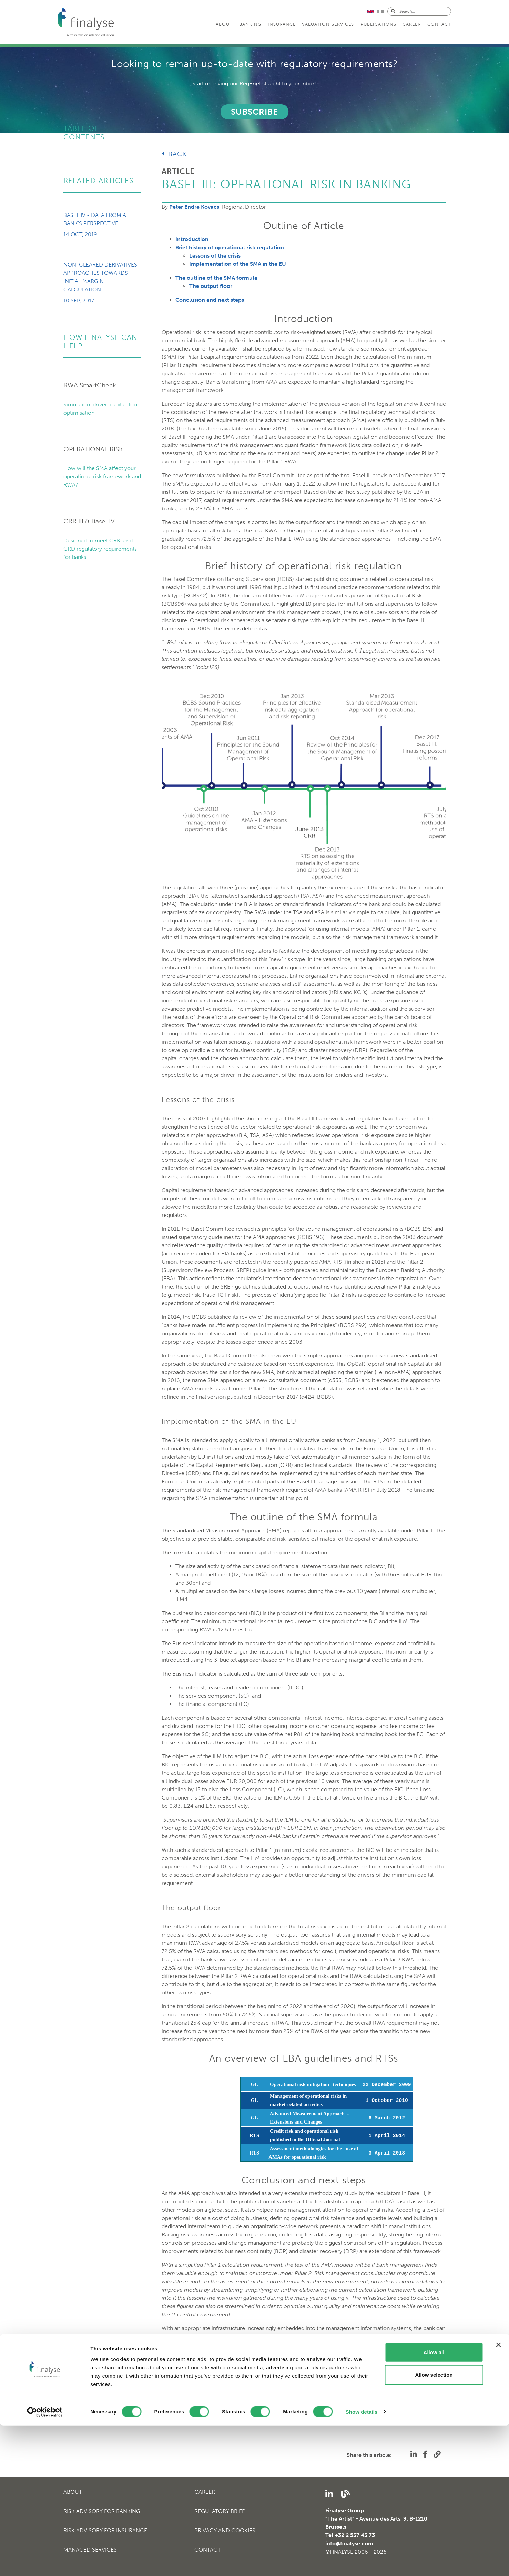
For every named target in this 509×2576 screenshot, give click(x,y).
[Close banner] (498, 2495)
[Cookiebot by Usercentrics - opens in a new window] (44, 2562)
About (224, 24)
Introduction (191, 239)
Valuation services (328, 24)
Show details (362, 2562)
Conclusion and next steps (209, 299)
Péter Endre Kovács (194, 207)
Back (174, 154)
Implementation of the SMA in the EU (237, 264)
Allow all (434, 2503)
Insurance (282, 24)
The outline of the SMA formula (216, 277)
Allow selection (433, 2525)
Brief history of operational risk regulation (229, 247)
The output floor (210, 286)
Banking (250, 24)
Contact (439, 24)
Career (412, 24)
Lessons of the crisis (215, 255)
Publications (378, 24)
